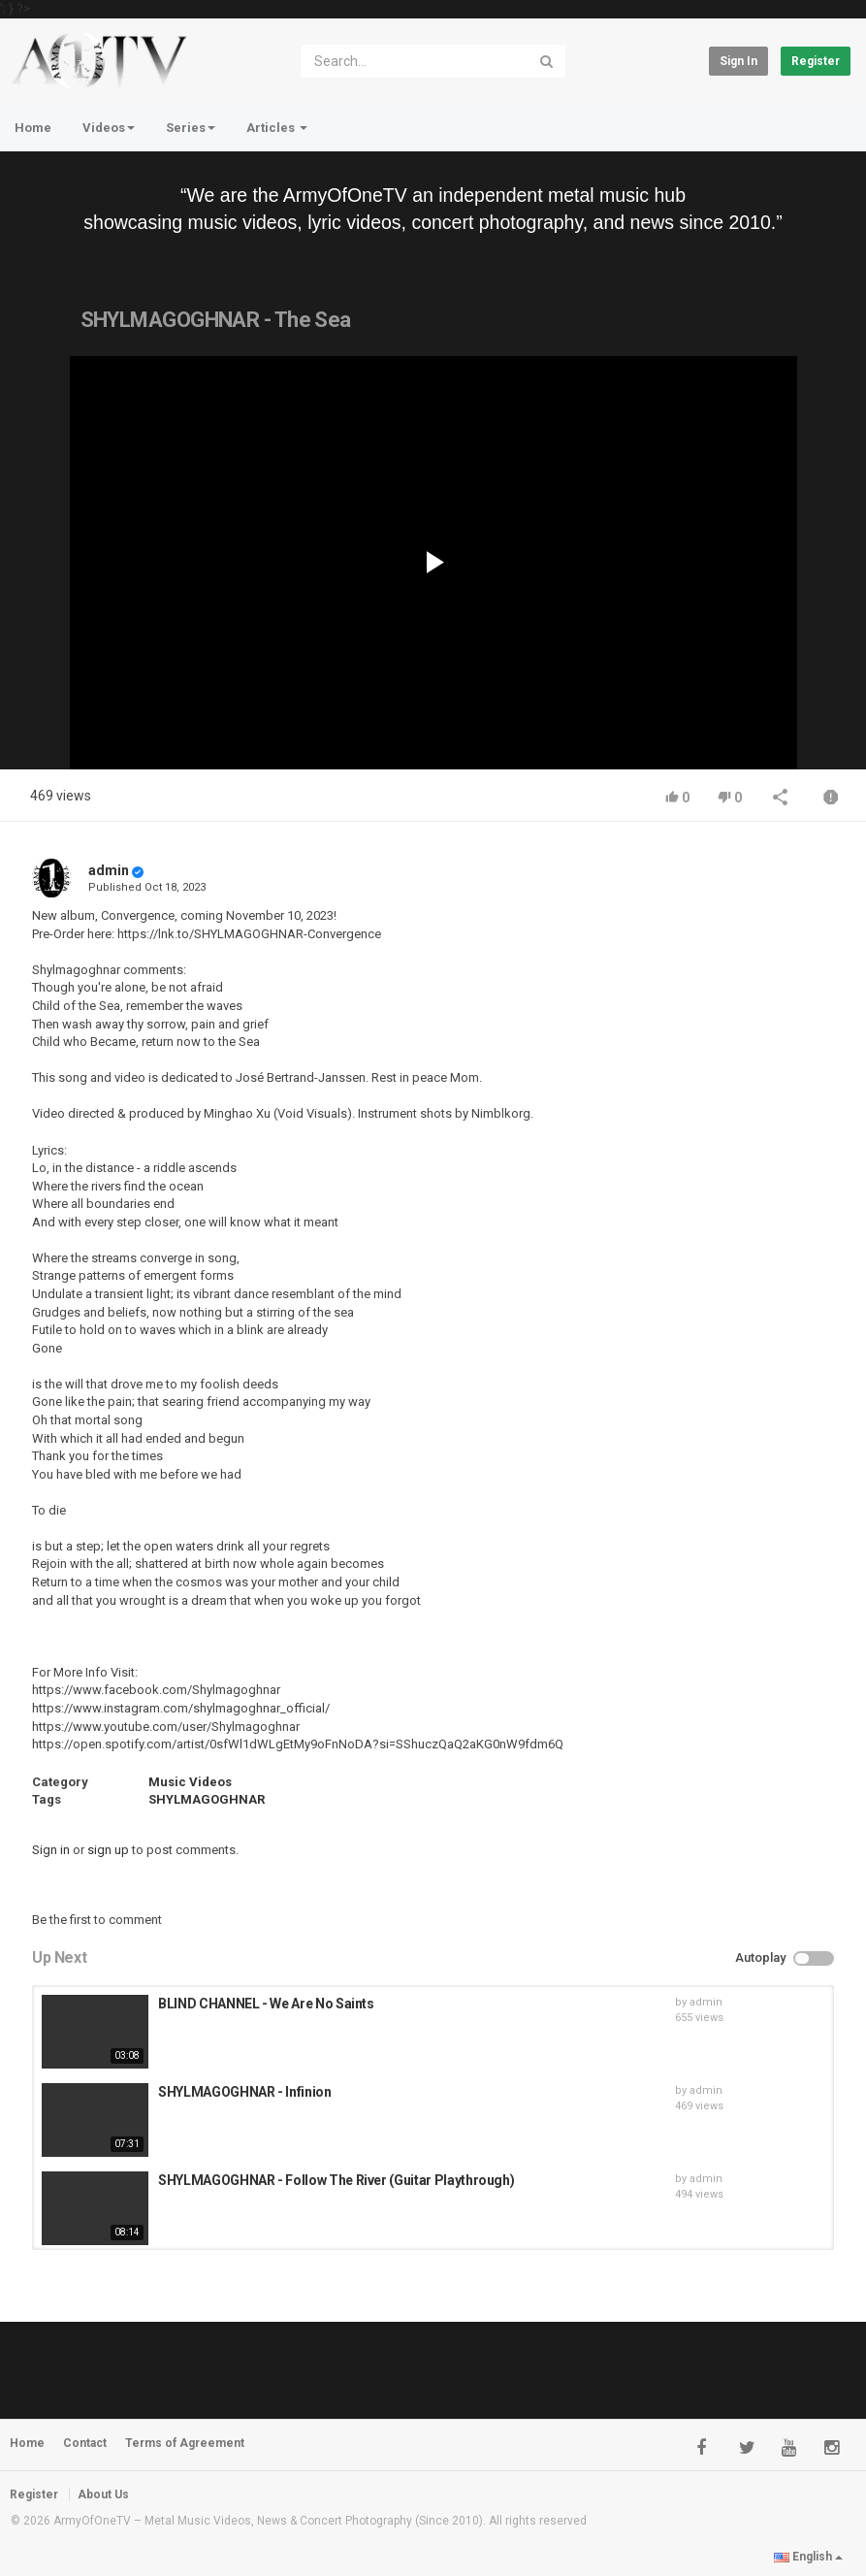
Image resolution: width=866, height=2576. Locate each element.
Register (815, 61)
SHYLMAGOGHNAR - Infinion (245, 2092)
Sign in (738, 61)
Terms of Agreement (184, 2443)
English (808, 2556)
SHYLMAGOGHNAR (206, 1799)
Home (33, 127)
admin (108, 870)
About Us (103, 2494)
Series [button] (190, 127)
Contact (85, 2443)
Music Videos (190, 1782)
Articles (276, 127)
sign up (108, 1849)
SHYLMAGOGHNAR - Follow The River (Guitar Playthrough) (336, 2180)
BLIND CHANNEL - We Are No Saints (266, 2003)
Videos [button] (108, 127)
